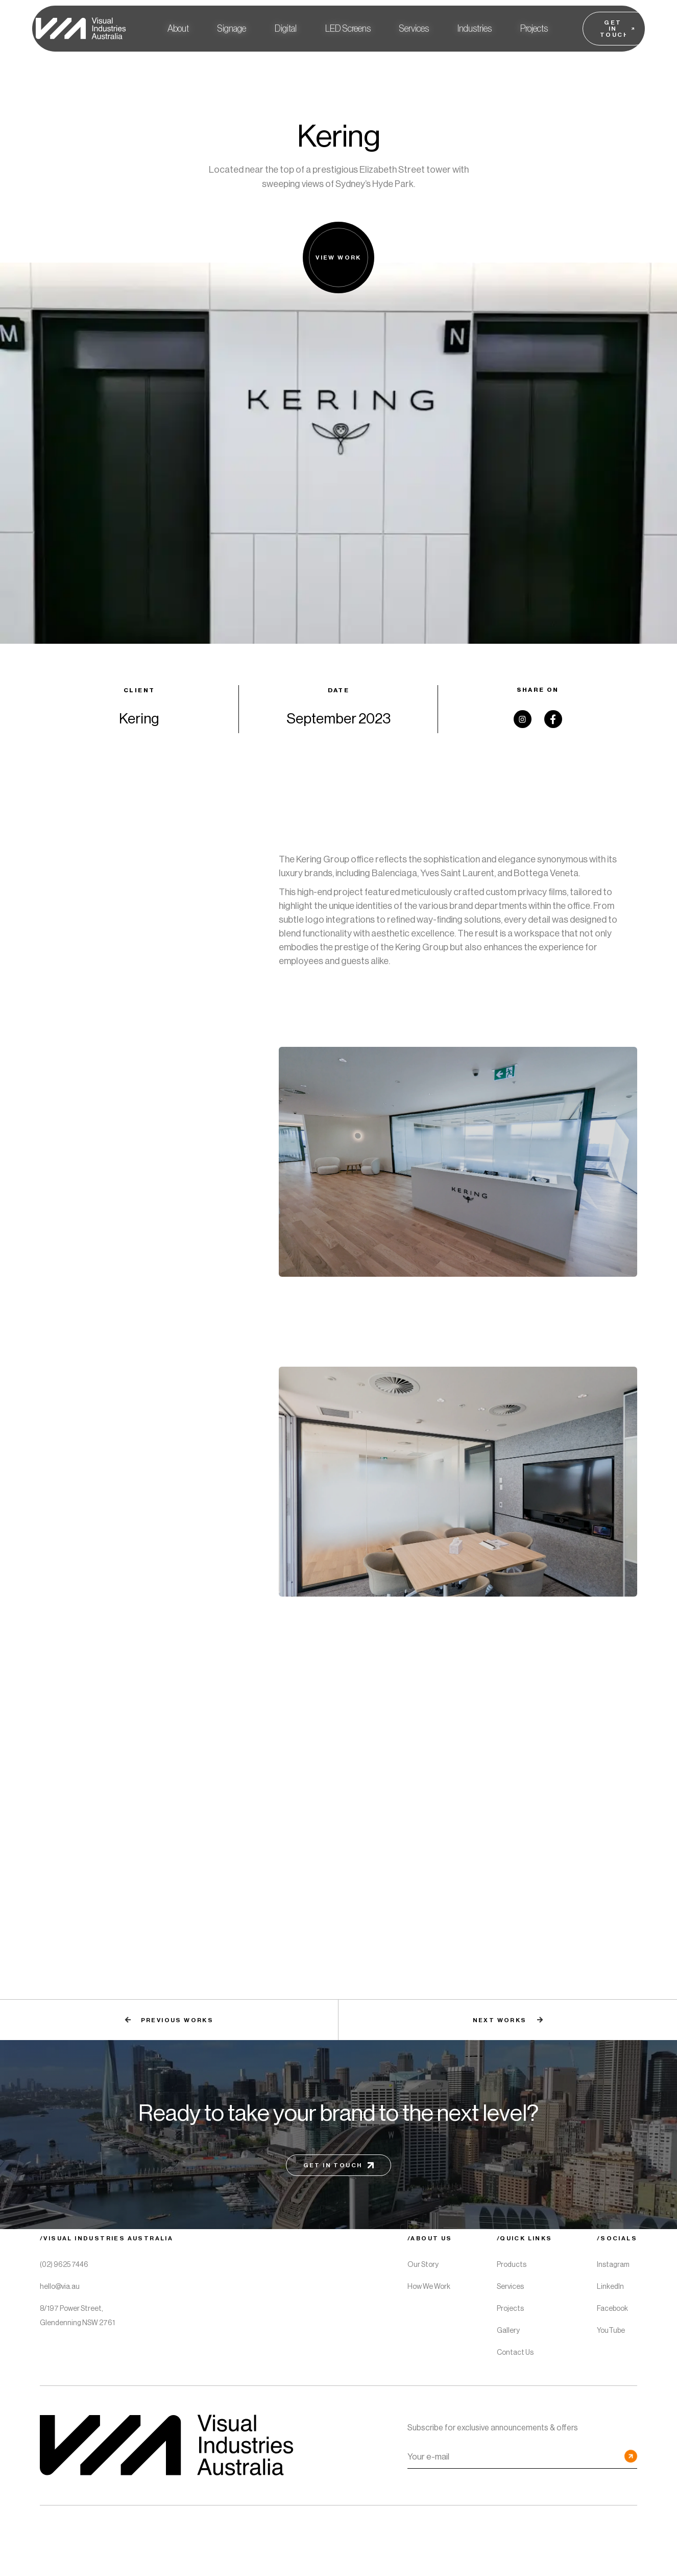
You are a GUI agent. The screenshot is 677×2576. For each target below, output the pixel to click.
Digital (286, 28)
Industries (474, 28)
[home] (79, 28)
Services (414, 28)
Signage (231, 28)
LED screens (348, 28)
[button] (231, 28)
